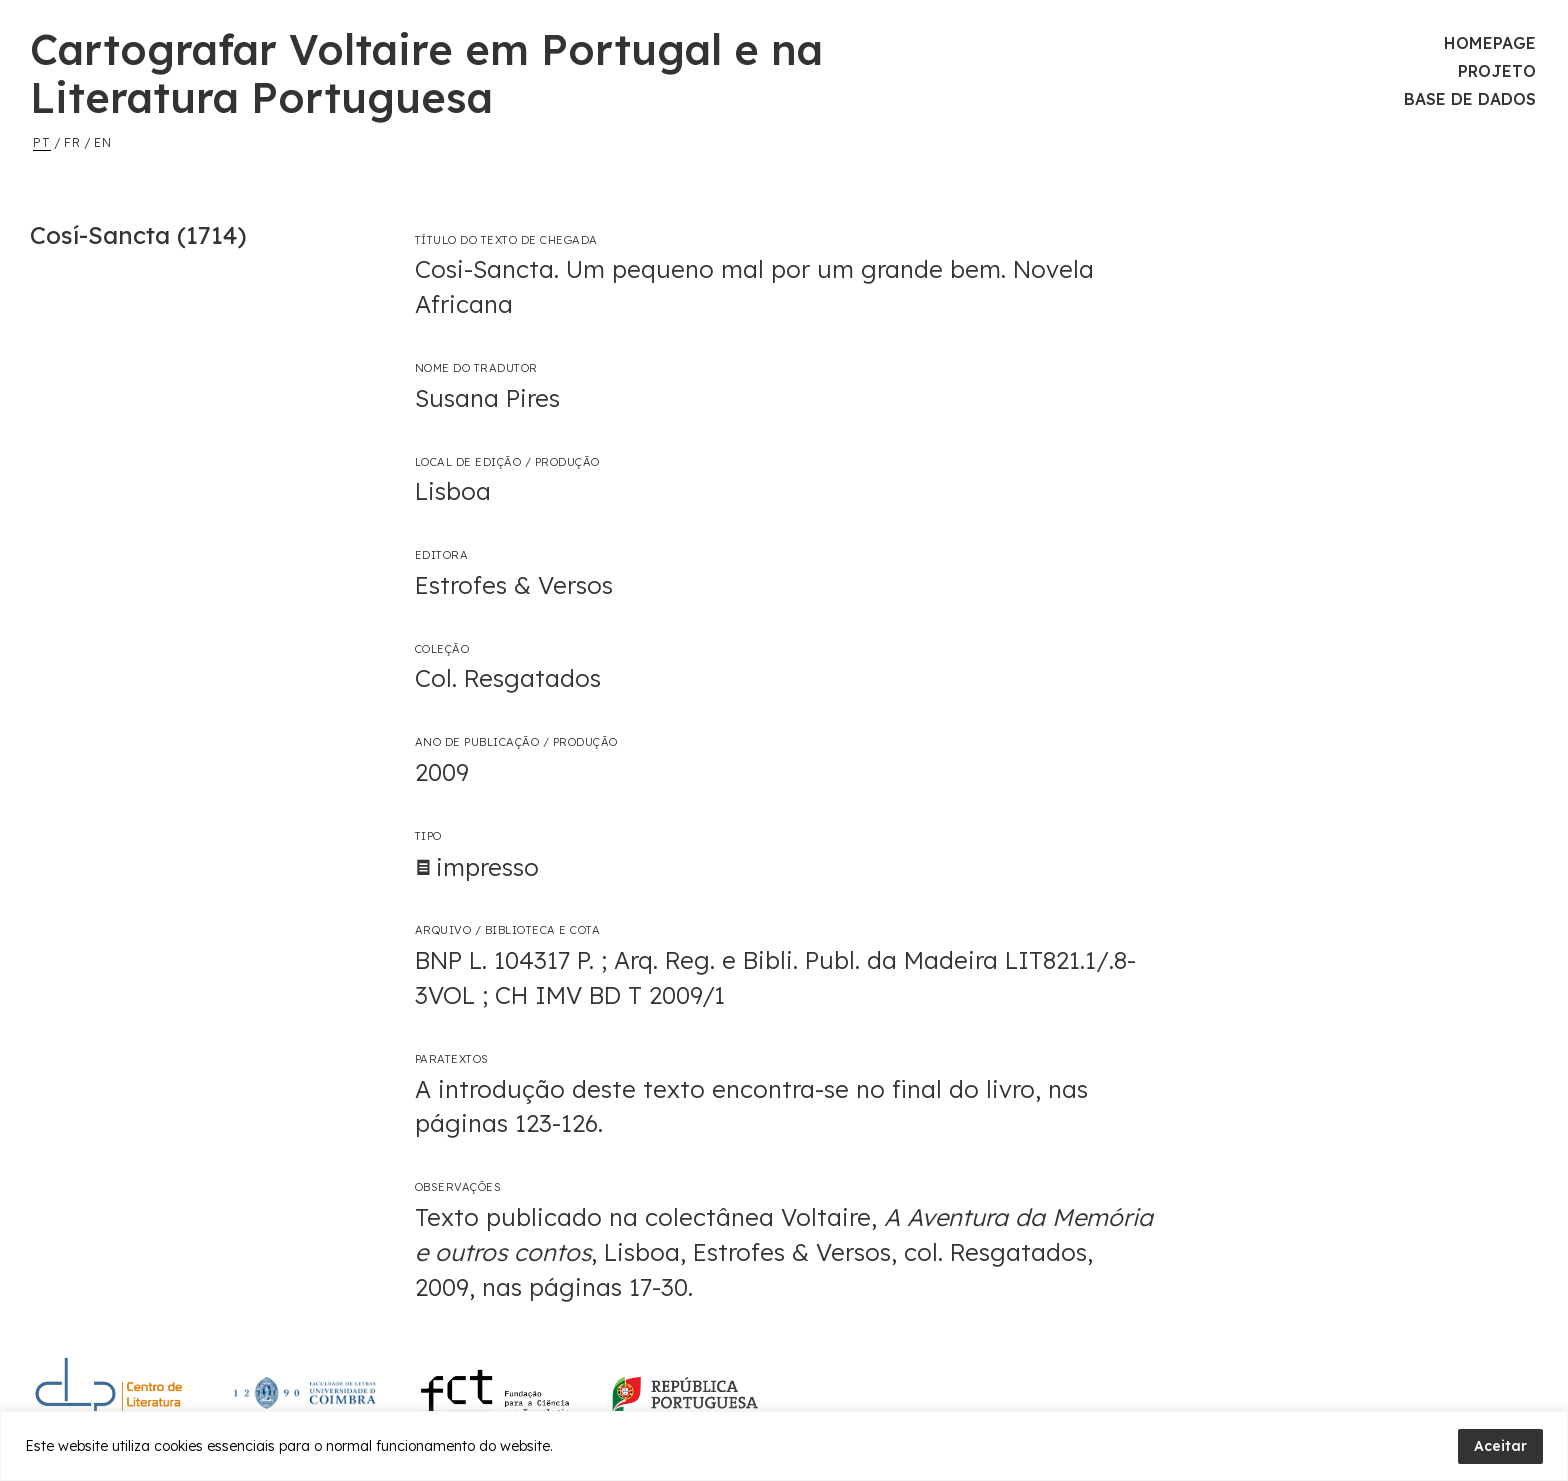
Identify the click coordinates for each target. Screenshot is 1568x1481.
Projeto (1497, 71)
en (103, 142)
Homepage (1490, 43)
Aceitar (1500, 1446)
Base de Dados (1470, 99)
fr (72, 142)
